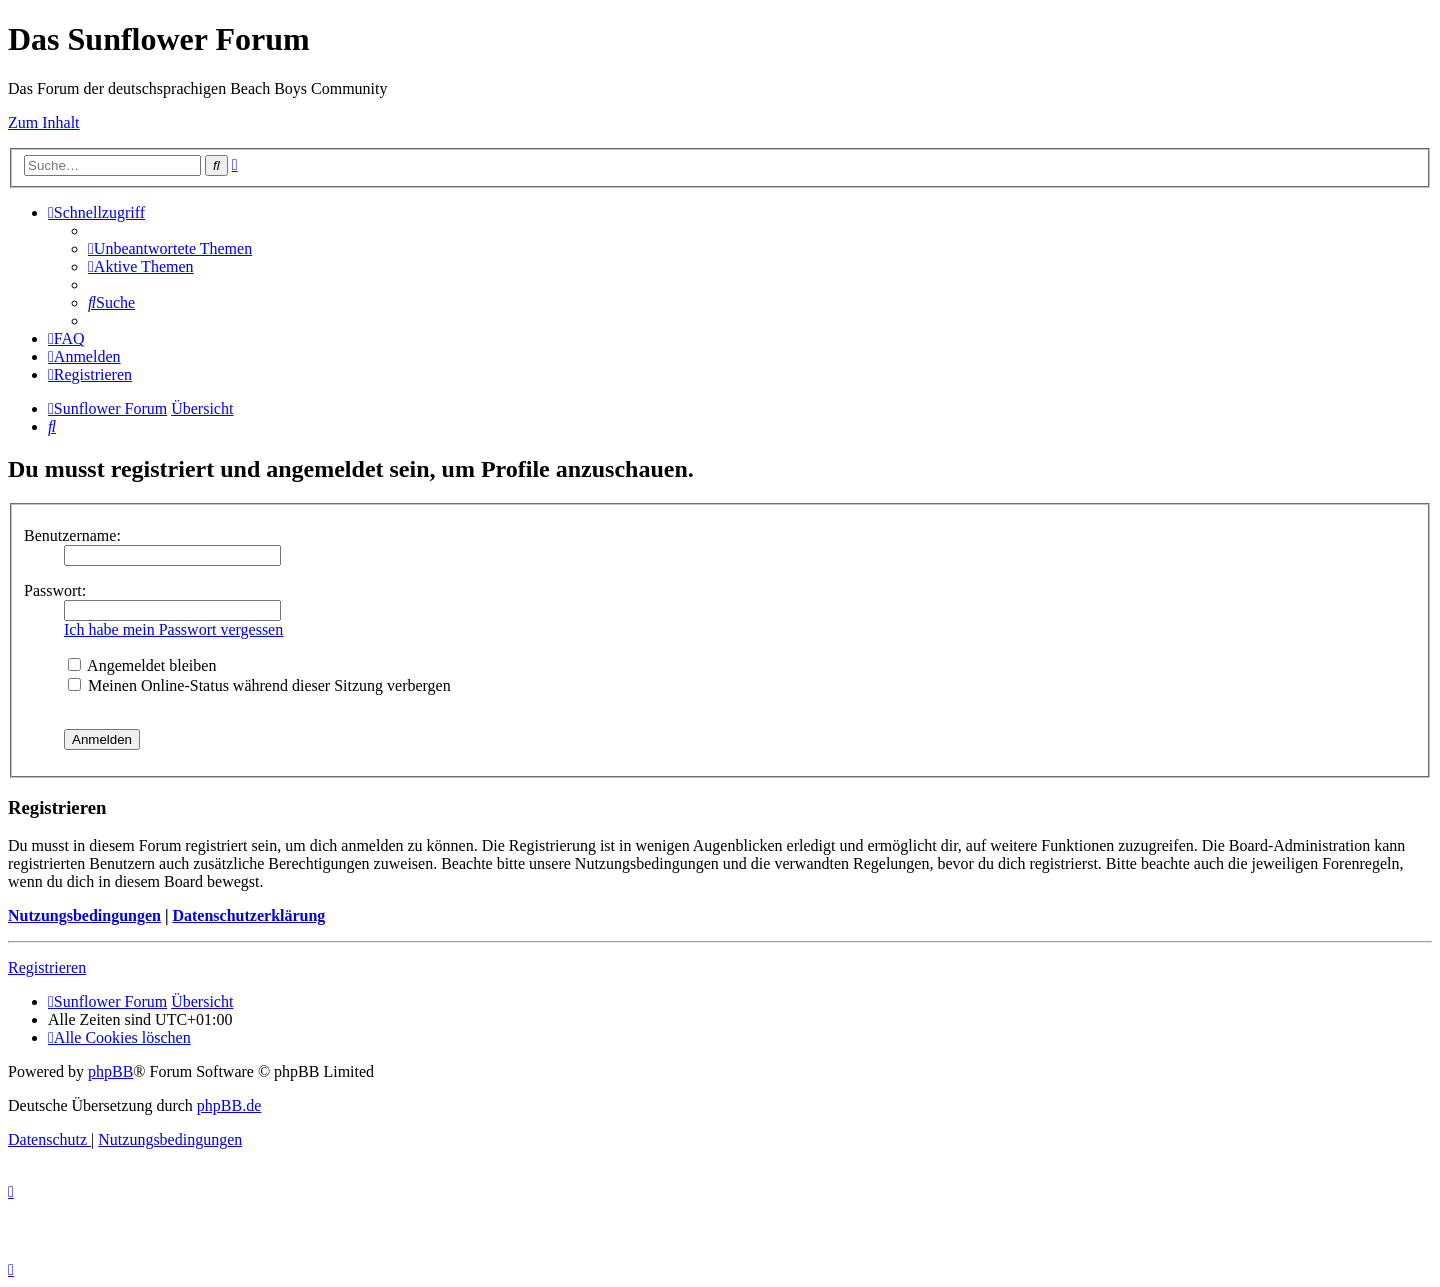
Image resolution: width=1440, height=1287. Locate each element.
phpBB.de (229, 1105)
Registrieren (47, 967)
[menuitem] (170, 248)
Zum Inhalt (44, 122)
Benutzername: (72, 535)
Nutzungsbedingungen (84, 915)
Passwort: (55, 590)
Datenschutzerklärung (248, 915)
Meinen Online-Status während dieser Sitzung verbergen (259, 685)
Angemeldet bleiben (142, 665)
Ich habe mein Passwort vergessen (173, 629)
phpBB (110, 1071)
